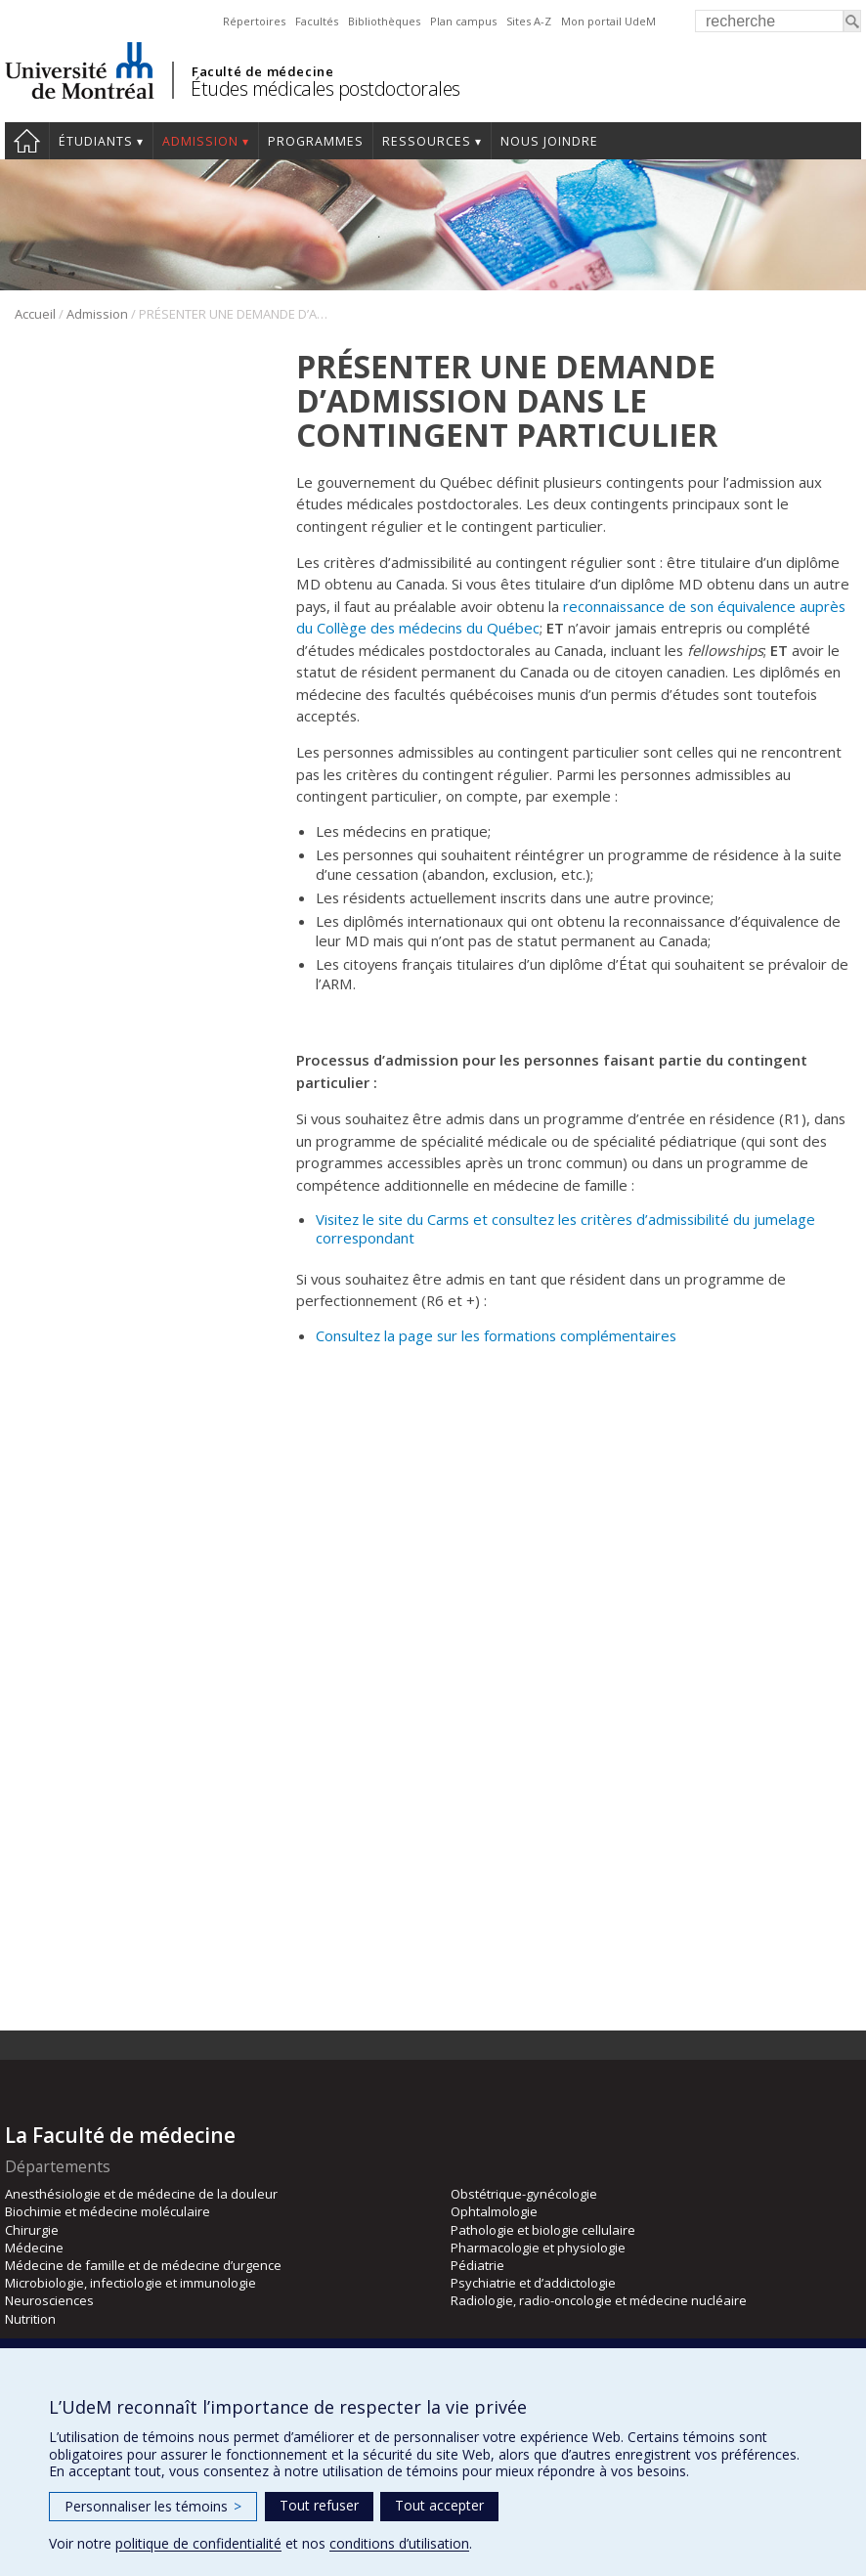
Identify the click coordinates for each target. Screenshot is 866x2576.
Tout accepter (439, 2505)
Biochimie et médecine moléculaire (107, 2211)
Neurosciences (49, 2300)
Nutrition (30, 2319)
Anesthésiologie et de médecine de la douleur (141, 2194)
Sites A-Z (528, 21)
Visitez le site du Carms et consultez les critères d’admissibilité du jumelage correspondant (565, 1228)
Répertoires (254, 21)
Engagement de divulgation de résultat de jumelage (469, 1807)
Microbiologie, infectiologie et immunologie (130, 2283)
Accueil (27, 140)
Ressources (426, 141)
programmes (316, 141)
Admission (200, 141)
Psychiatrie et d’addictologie (533, 2283)
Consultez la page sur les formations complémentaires (496, 1335)
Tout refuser (319, 2505)
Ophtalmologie (494, 2211)
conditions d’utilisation (399, 2543)
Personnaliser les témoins (153, 2506)
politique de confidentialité (198, 2543)
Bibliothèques (384, 21)
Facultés (316, 21)
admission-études (752, 1470)
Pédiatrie (477, 2265)
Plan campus (463, 21)
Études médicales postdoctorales (325, 88)
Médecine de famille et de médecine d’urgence (143, 2265)
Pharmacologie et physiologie (538, 2247)
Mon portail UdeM (608, 21)
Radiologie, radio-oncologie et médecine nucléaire (599, 2300)
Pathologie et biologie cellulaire (543, 2230)
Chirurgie (32, 2230)
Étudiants (96, 141)
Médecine (34, 2247)
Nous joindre (549, 141)
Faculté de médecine (262, 71)
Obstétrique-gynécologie (524, 2194)
